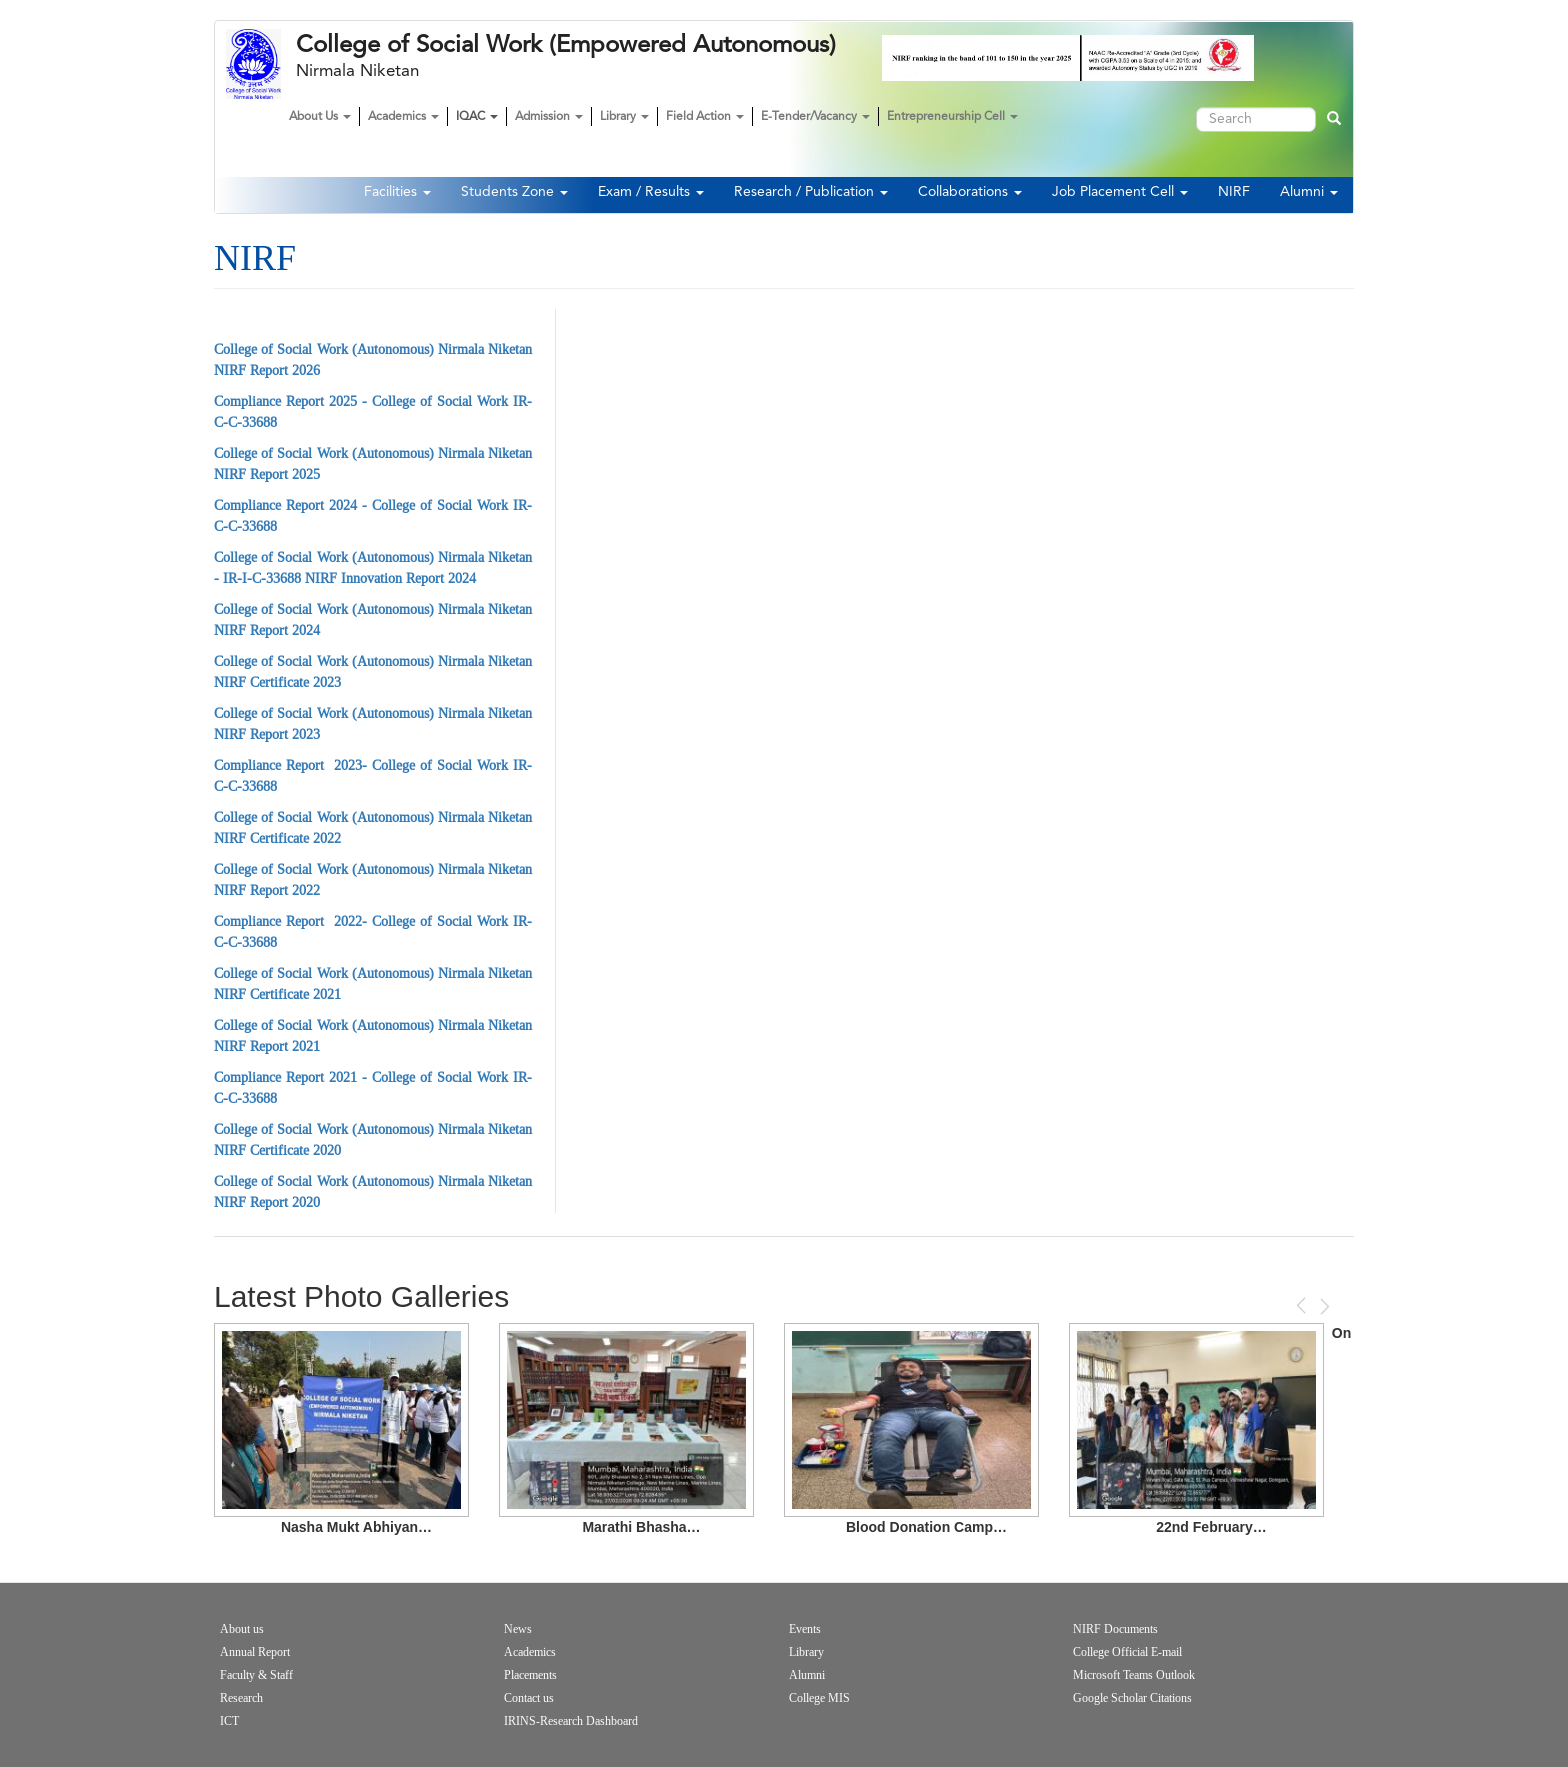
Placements (530, 1675)
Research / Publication (811, 192)
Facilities (397, 192)
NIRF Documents (1115, 1629)
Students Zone (514, 192)
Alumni (1309, 192)
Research (241, 1698)
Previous (1303, 1305)
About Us (320, 117)
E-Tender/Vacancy (815, 117)
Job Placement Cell (1120, 192)
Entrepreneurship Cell (952, 117)
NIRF (1234, 192)
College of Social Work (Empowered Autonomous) (566, 45)
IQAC (477, 117)
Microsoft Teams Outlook (1134, 1675)
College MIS (819, 1698)
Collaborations (970, 192)
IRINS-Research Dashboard (571, 1721)
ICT (229, 1721)
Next (1323, 1306)
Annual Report (255, 1652)
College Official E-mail (1127, 1652)
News (518, 1629)
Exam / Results (651, 192)
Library (624, 117)
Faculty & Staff (256, 1675)
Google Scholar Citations (1132, 1698)
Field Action (705, 117)
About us (242, 1629)
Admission (549, 117)
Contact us (529, 1698)
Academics (403, 117)
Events (805, 1629)
